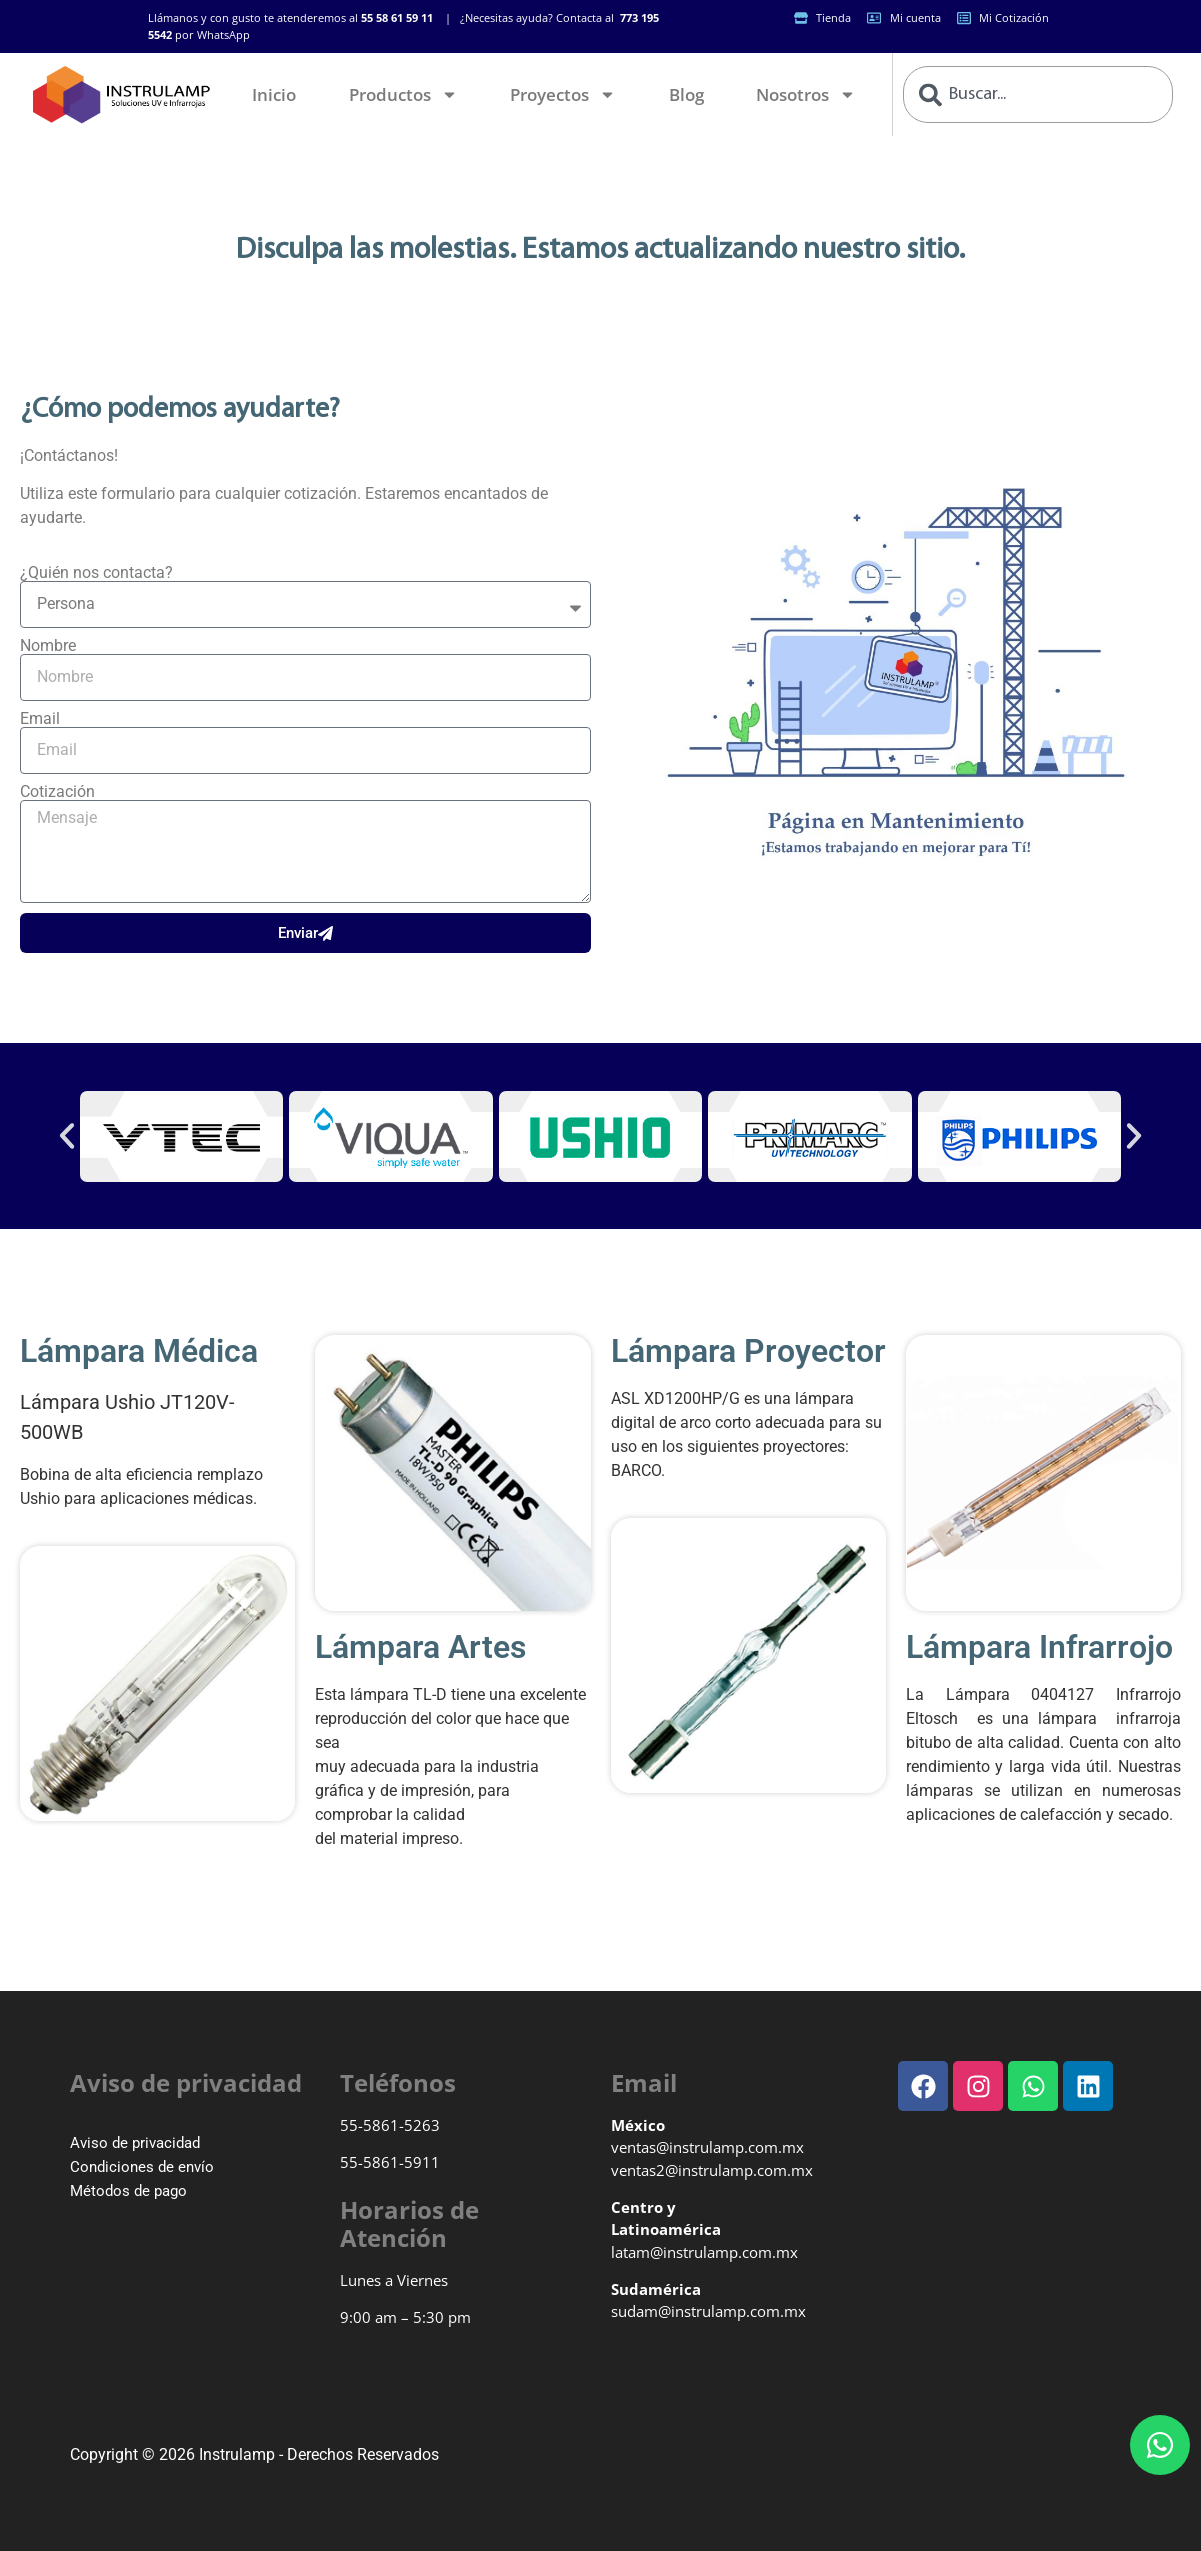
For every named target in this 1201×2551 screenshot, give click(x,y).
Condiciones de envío (142, 2167)
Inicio (274, 94)
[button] (67, 1136)
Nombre (48, 646)
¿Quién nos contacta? (96, 573)
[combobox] (1037, 94)
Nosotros (806, 94)
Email (40, 719)
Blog (686, 94)
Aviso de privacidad (135, 2143)
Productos (403, 94)
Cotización (57, 792)
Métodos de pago (128, 2191)
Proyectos (563, 94)
